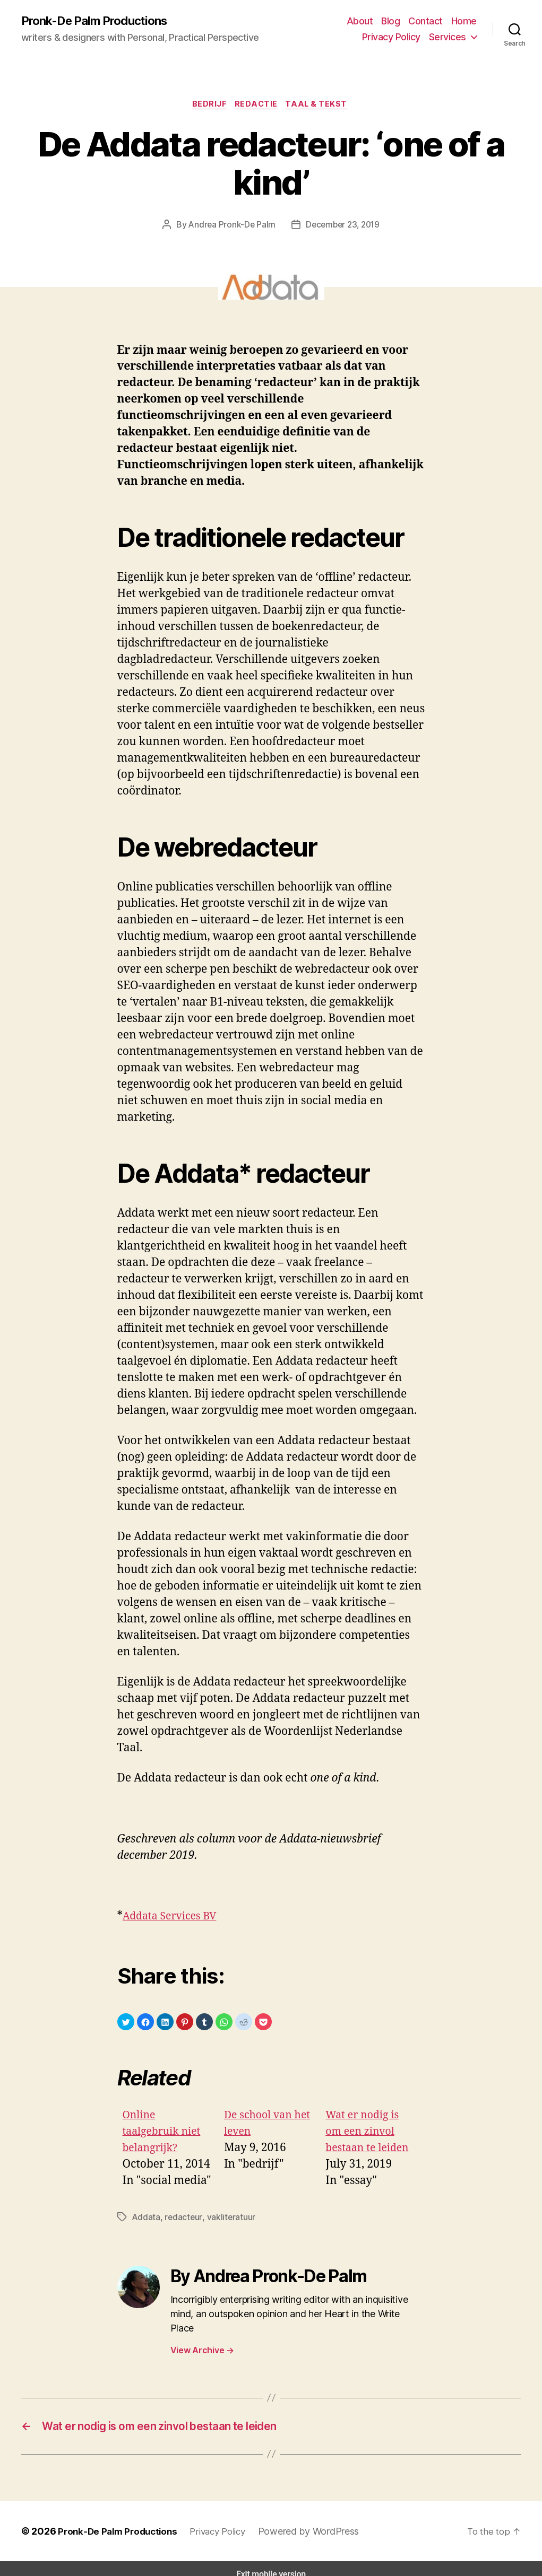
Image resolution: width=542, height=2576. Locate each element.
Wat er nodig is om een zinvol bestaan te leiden (370, 2134)
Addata (145, 2219)
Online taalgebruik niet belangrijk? (165, 2134)
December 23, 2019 (341, 227)
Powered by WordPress (308, 2519)
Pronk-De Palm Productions (98, 21)
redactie (258, 105)
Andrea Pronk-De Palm (232, 227)
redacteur (179, 2219)
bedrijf (209, 105)
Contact (428, 21)
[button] (125, 2024)
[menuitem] (168, 2151)
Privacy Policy (395, 37)
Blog (395, 21)
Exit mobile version (271, 2563)
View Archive (200, 2337)
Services (449, 37)
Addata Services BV (173, 1918)
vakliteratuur (223, 2219)
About (366, 21)
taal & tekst (321, 105)
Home (464, 21)
